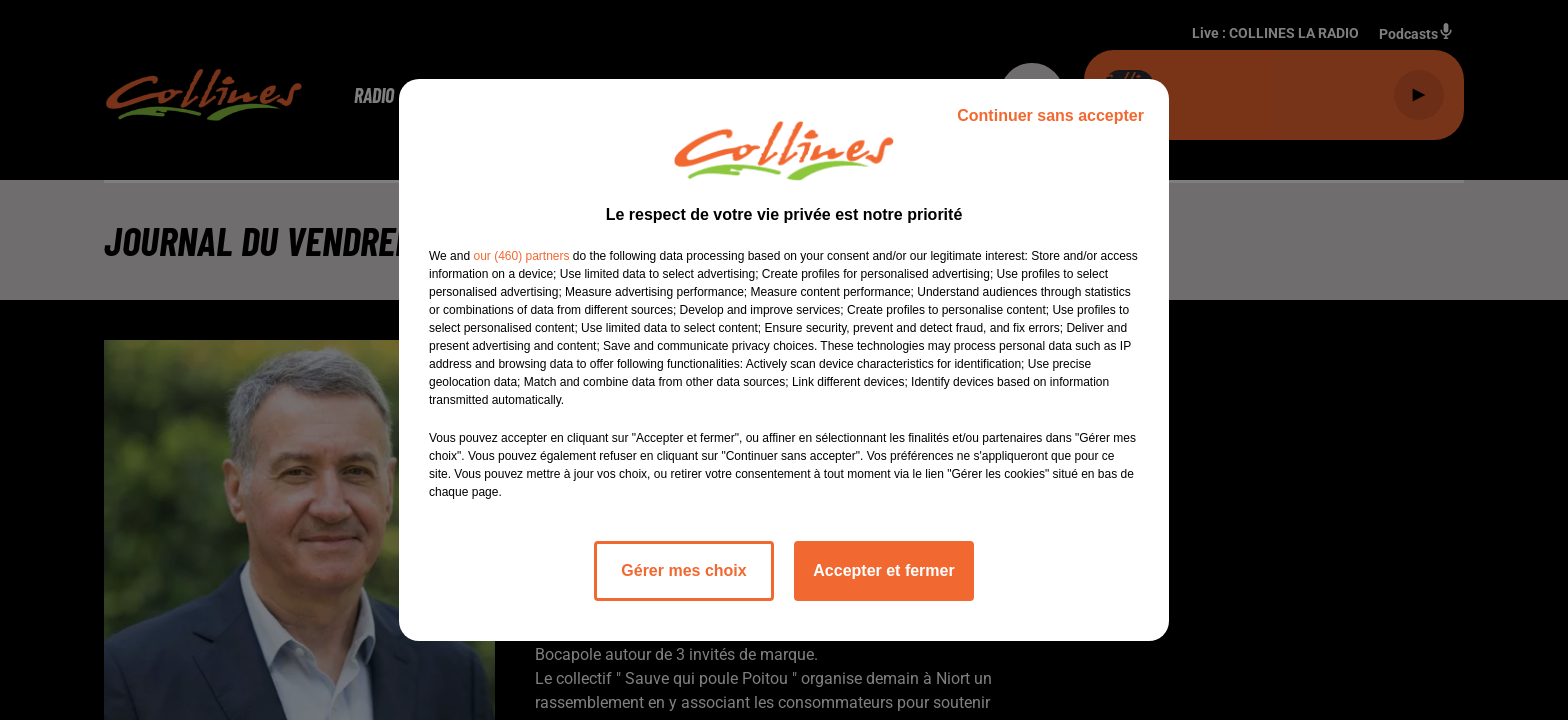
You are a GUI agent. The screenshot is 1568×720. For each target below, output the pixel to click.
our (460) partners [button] (521, 256)
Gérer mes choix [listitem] (683, 570)
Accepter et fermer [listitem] (883, 570)
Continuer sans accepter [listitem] (1050, 115)
